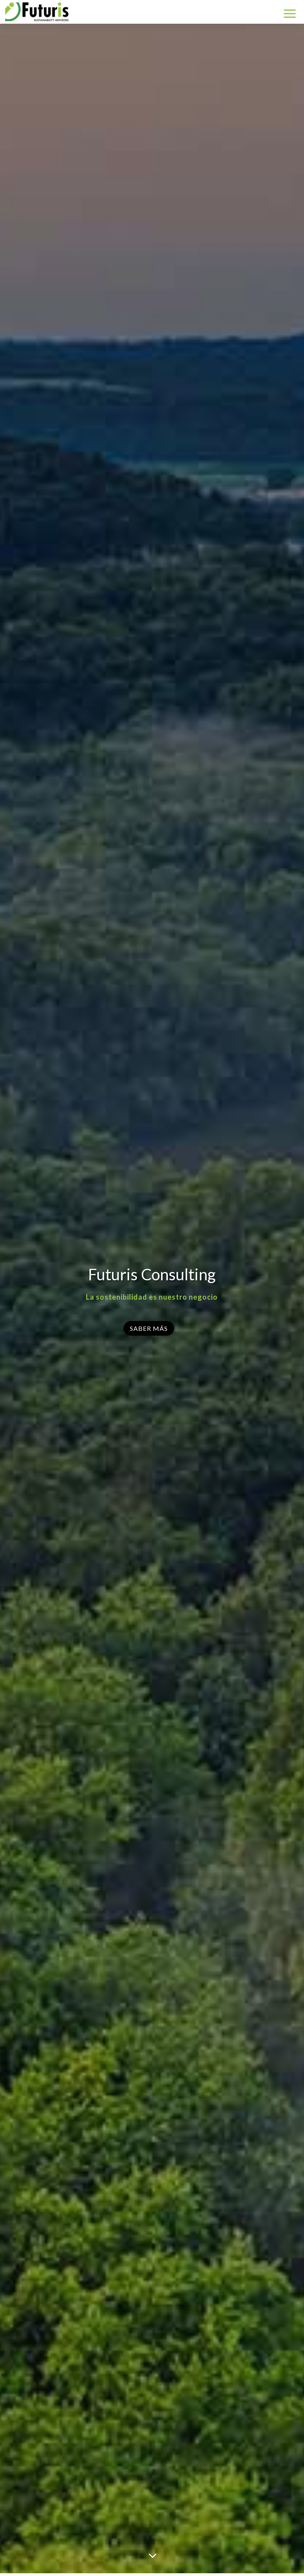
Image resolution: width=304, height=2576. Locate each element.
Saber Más (149, 1328)
